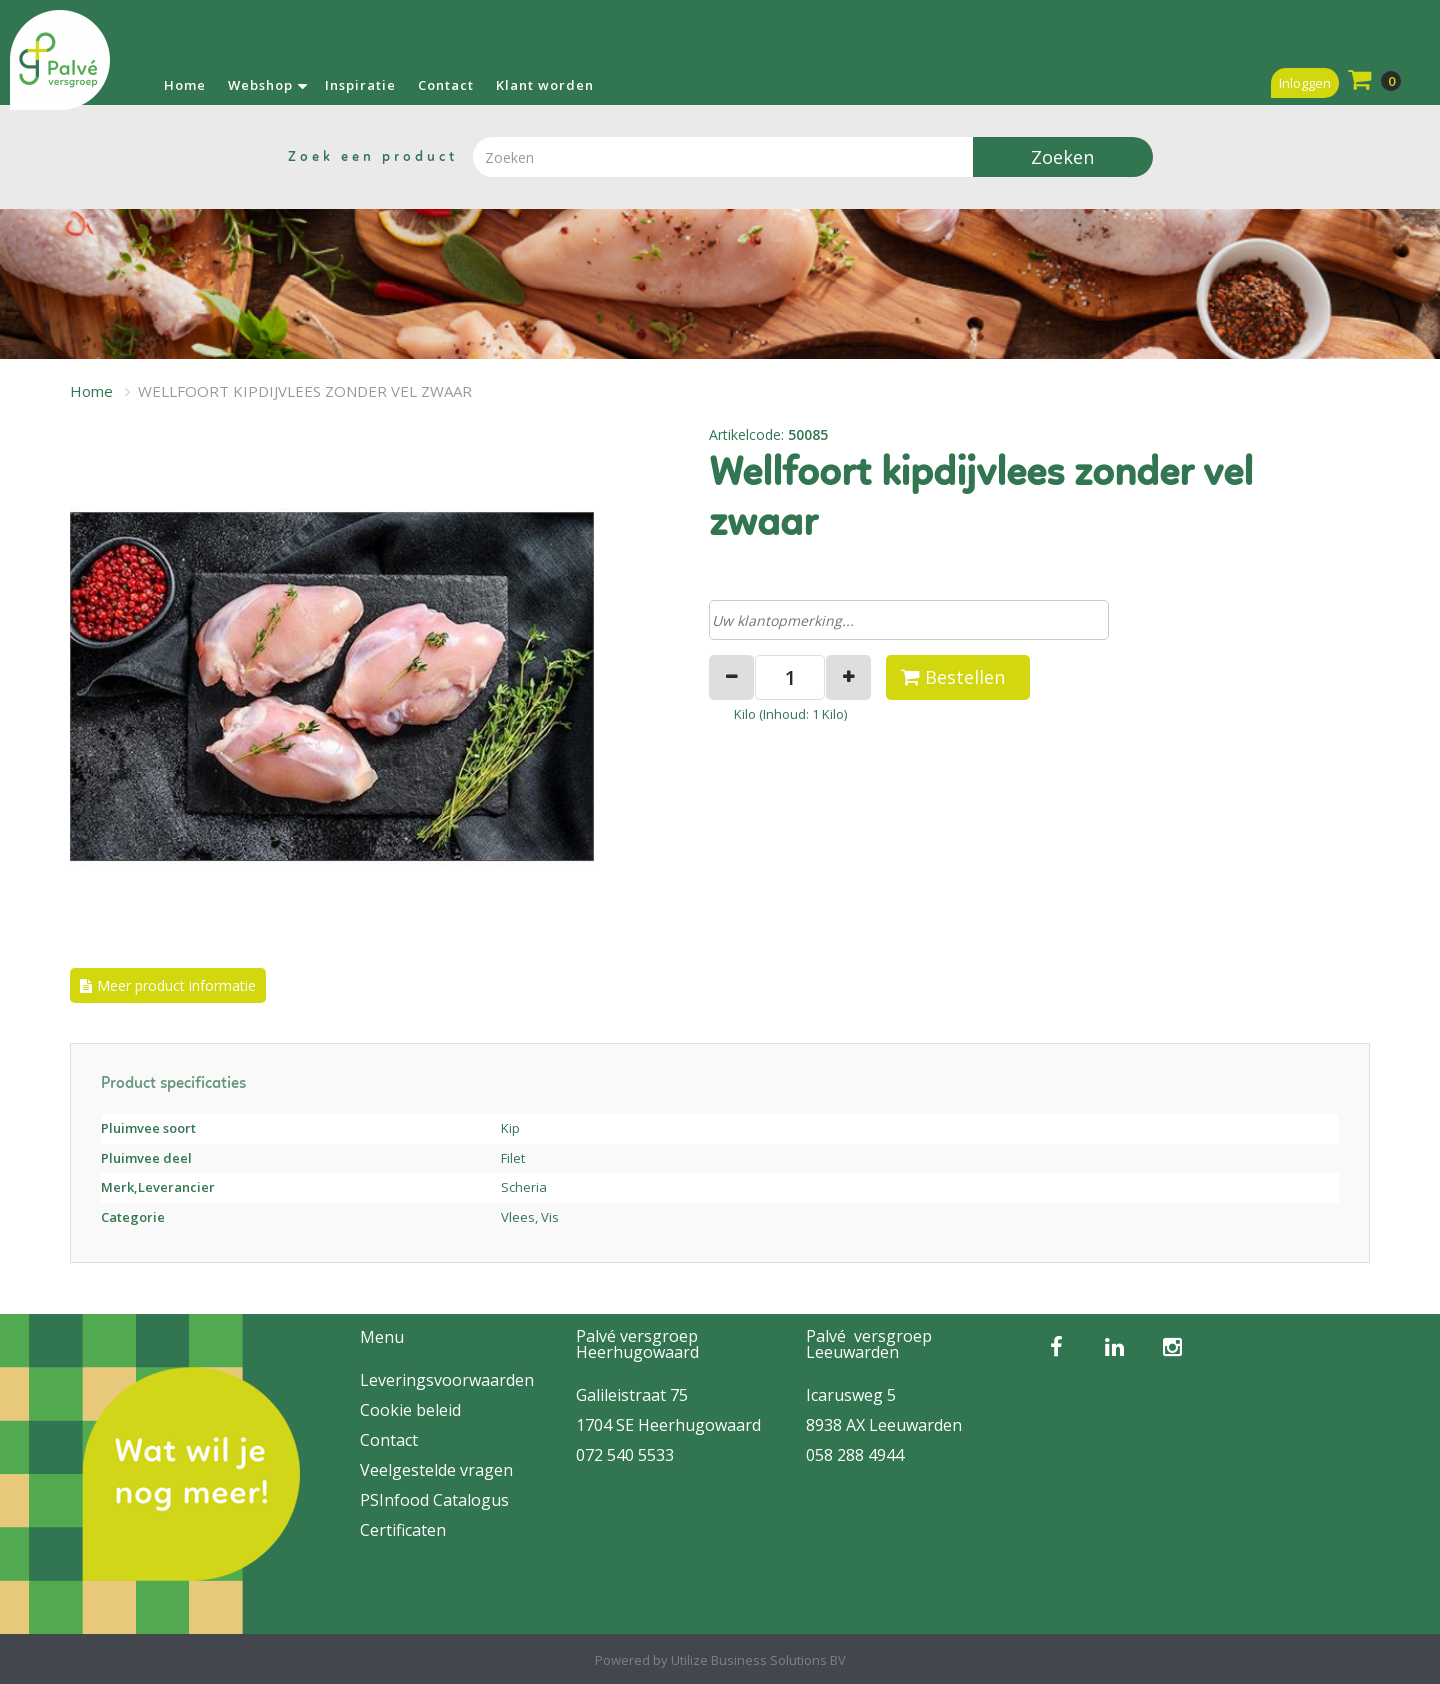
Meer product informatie (176, 985)
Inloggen (1305, 83)
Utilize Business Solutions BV (758, 1660)
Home (185, 85)
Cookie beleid (410, 1410)
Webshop (260, 85)
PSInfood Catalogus (434, 1500)
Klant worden (545, 85)
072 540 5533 (625, 1455)
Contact (446, 85)
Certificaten (403, 1530)
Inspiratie (360, 85)
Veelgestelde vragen (436, 1470)
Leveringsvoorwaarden (447, 1380)
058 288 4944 (855, 1455)
